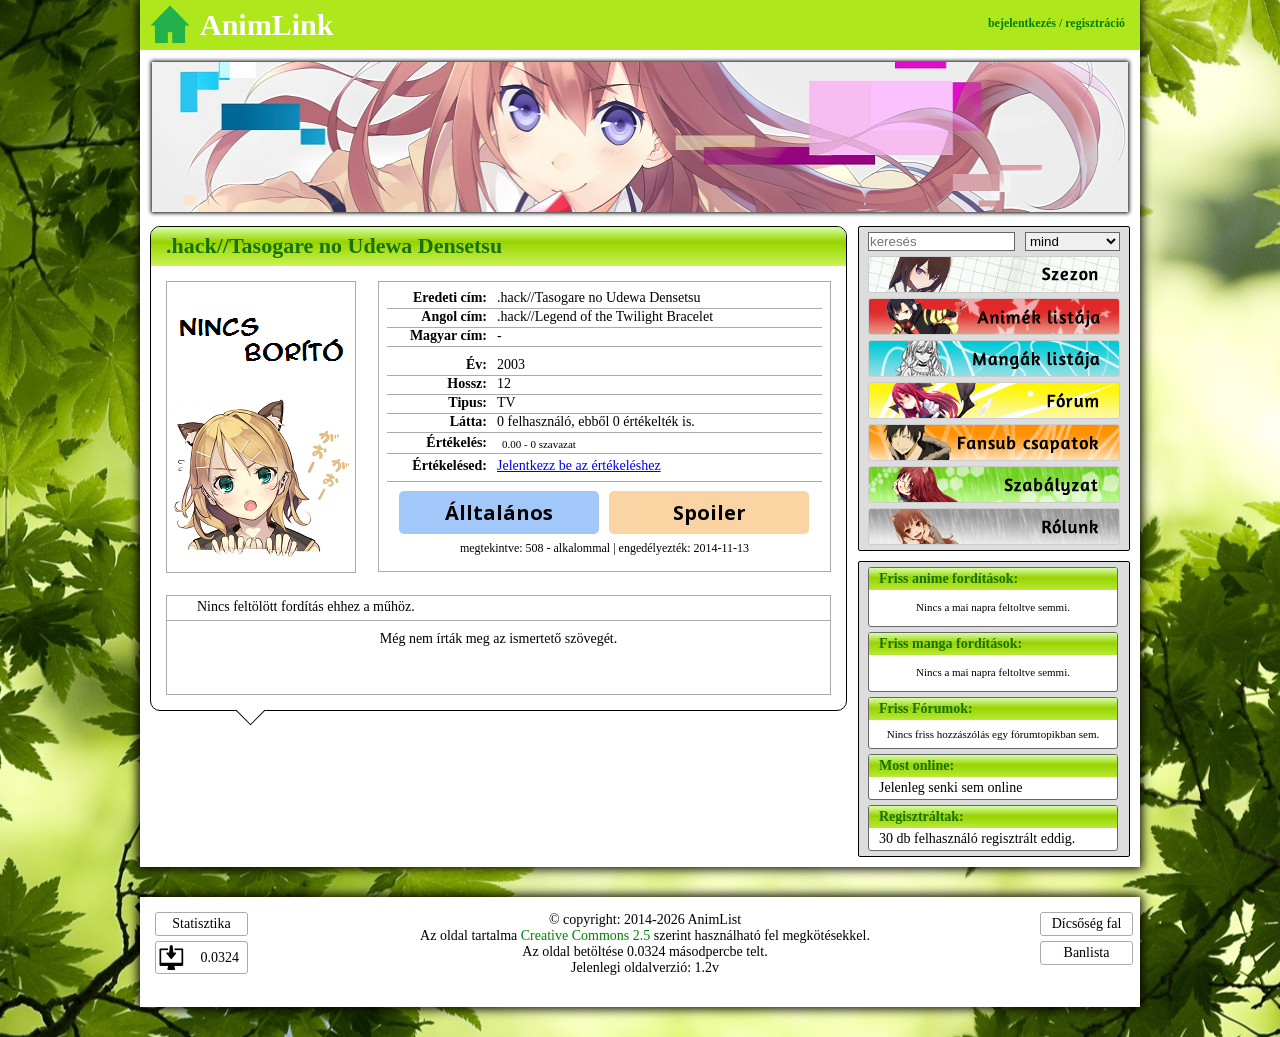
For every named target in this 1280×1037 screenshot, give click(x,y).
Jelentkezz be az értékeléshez (579, 465)
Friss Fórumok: (926, 708)
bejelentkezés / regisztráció (1056, 23)
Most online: (916, 765)
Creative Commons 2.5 (586, 935)
